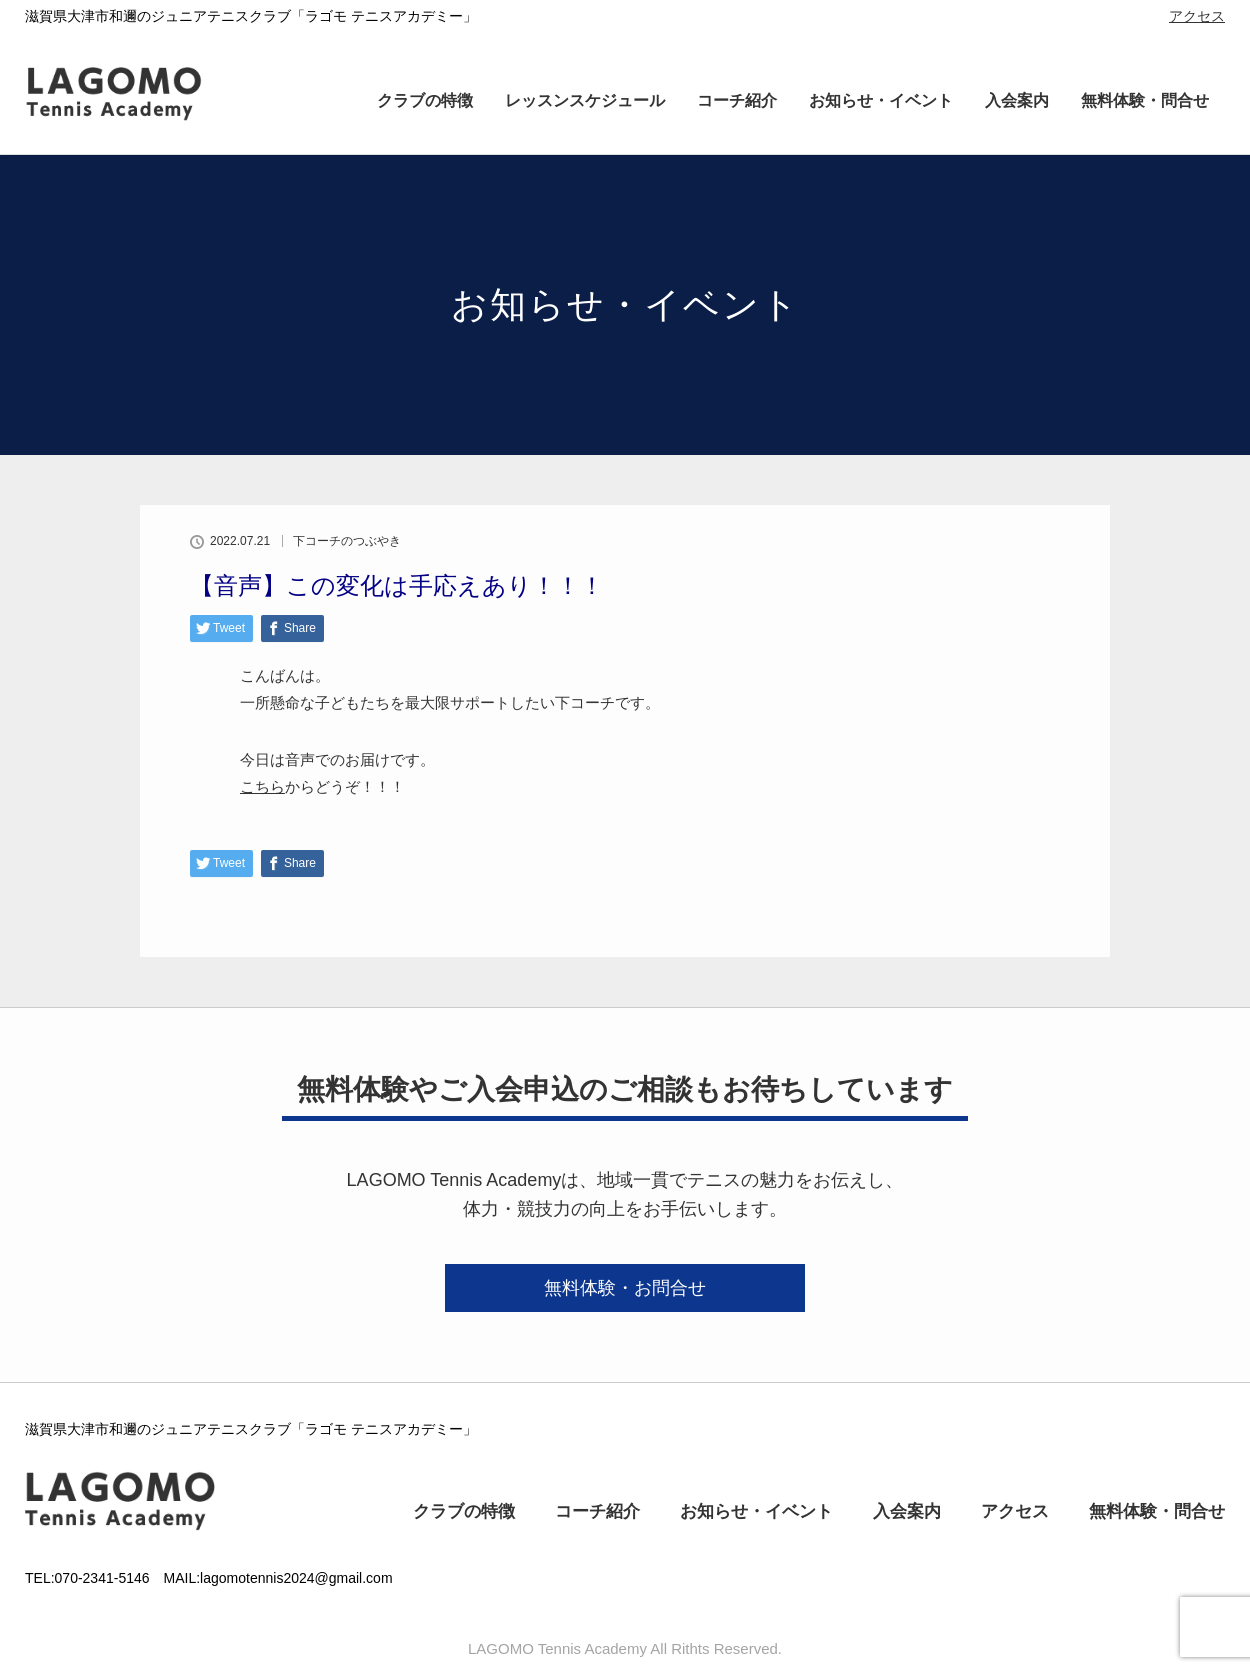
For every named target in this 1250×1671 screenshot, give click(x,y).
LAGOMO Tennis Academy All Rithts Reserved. (625, 1648)
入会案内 (1017, 100)
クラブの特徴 (425, 100)
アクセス (1197, 16)
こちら (262, 786)
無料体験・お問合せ (625, 1288)
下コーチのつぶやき (347, 541)
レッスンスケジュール (585, 100)
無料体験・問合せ (1145, 100)
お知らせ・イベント (881, 100)
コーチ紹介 (737, 100)
